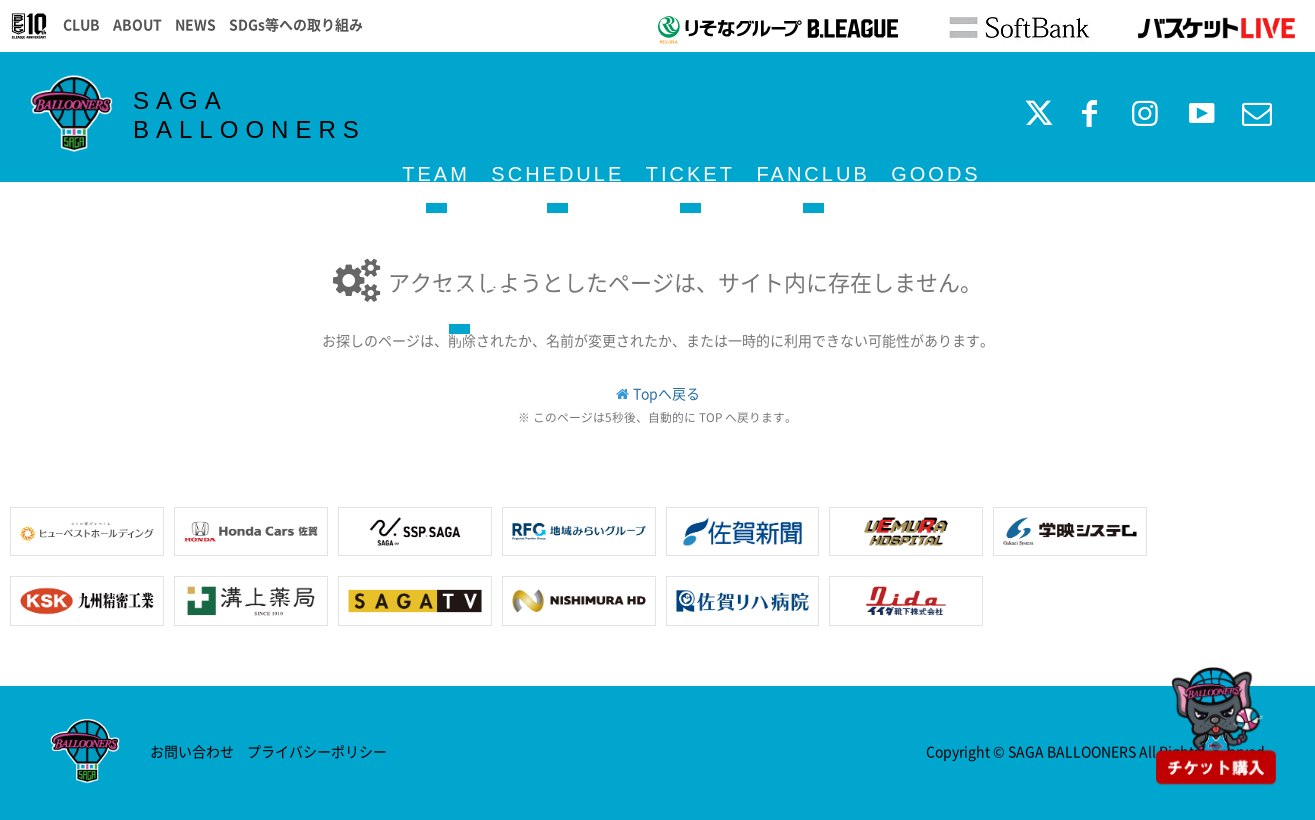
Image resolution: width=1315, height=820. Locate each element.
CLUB (81, 24)
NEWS (195, 24)
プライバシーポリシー (317, 751)
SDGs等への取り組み (296, 24)
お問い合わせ (192, 751)
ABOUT (137, 24)
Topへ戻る (666, 393)
